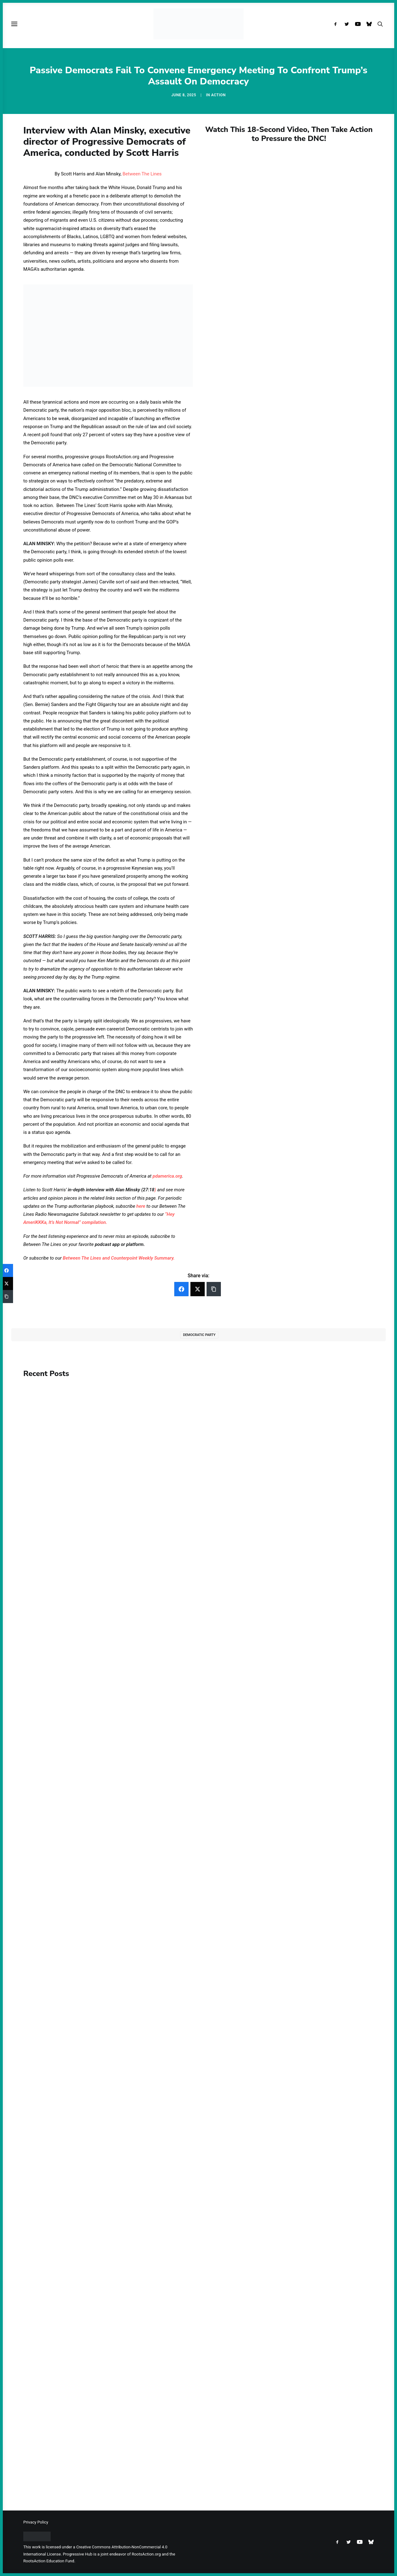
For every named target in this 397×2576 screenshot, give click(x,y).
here (140, 1206)
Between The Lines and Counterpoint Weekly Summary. (119, 1258)
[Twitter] (197, 1289)
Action (218, 95)
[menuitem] (337, 24)
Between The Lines (142, 174)
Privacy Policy (35, 2522)
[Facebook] (181, 1289)
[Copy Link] (214, 1289)
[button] (337, 24)
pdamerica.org (167, 1176)
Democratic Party (199, 1335)
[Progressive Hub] (198, 23)
